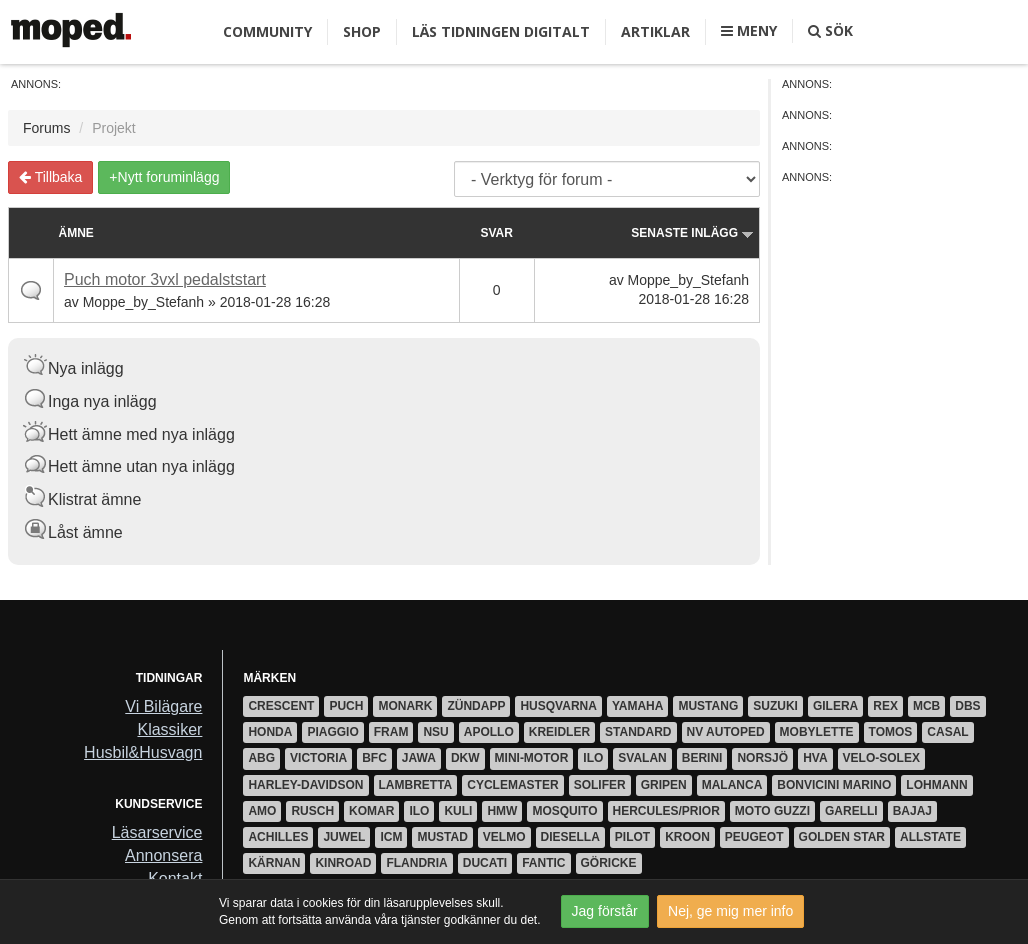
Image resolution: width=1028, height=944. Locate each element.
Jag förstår (605, 911)
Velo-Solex (881, 758)
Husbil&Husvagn (143, 752)
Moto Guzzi (772, 811)
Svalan (642, 758)
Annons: (36, 84)
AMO (262, 811)
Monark (405, 706)
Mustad (442, 837)
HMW (502, 811)
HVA (815, 758)
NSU (435, 732)
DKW (465, 758)
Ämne (76, 233)
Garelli (851, 811)
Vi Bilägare (163, 706)
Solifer (600, 785)
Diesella (570, 837)
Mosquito (564, 811)
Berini (702, 758)
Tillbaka (50, 177)
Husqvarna (558, 706)
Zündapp (476, 706)
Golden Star (842, 837)
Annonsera (163, 855)
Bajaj (912, 811)
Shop (362, 31)
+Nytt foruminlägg (164, 177)
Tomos (891, 732)
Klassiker (169, 729)
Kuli (458, 811)
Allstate (930, 837)
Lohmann (936, 785)
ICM (391, 837)
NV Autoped (726, 732)
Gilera (835, 706)
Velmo (504, 837)
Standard (638, 732)
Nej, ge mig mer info (730, 911)
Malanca (732, 785)
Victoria (318, 758)
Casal (947, 732)
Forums (46, 128)
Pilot (632, 837)
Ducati (485, 863)
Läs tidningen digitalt (501, 31)
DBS (967, 706)
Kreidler (559, 732)
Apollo (489, 732)
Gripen (664, 785)
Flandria (416, 863)
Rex (885, 706)
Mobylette (817, 732)
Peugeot (754, 837)
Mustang (708, 706)
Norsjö (762, 758)
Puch (346, 706)
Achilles (278, 837)
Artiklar (655, 31)
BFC (374, 758)
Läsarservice (157, 832)
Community (267, 31)
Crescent (281, 706)
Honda (270, 732)
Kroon (687, 837)
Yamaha (638, 706)
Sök (830, 30)
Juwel (344, 837)
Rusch (312, 811)
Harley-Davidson (305, 785)
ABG (261, 758)
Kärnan (274, 863)
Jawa (419, 758)
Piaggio (332, 732)
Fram (391, 732)
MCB (926, 706)
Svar (496, 233)
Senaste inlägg (692, 233)
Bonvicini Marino (834, 785)
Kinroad (343, 863)
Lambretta (416, 785)
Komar (371, 811)
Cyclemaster (512, 785)
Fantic (543, 863)
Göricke (609, 863)
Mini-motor (532, 758)
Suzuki (775, 706)
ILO (593, 758)
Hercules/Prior (666, 811)
